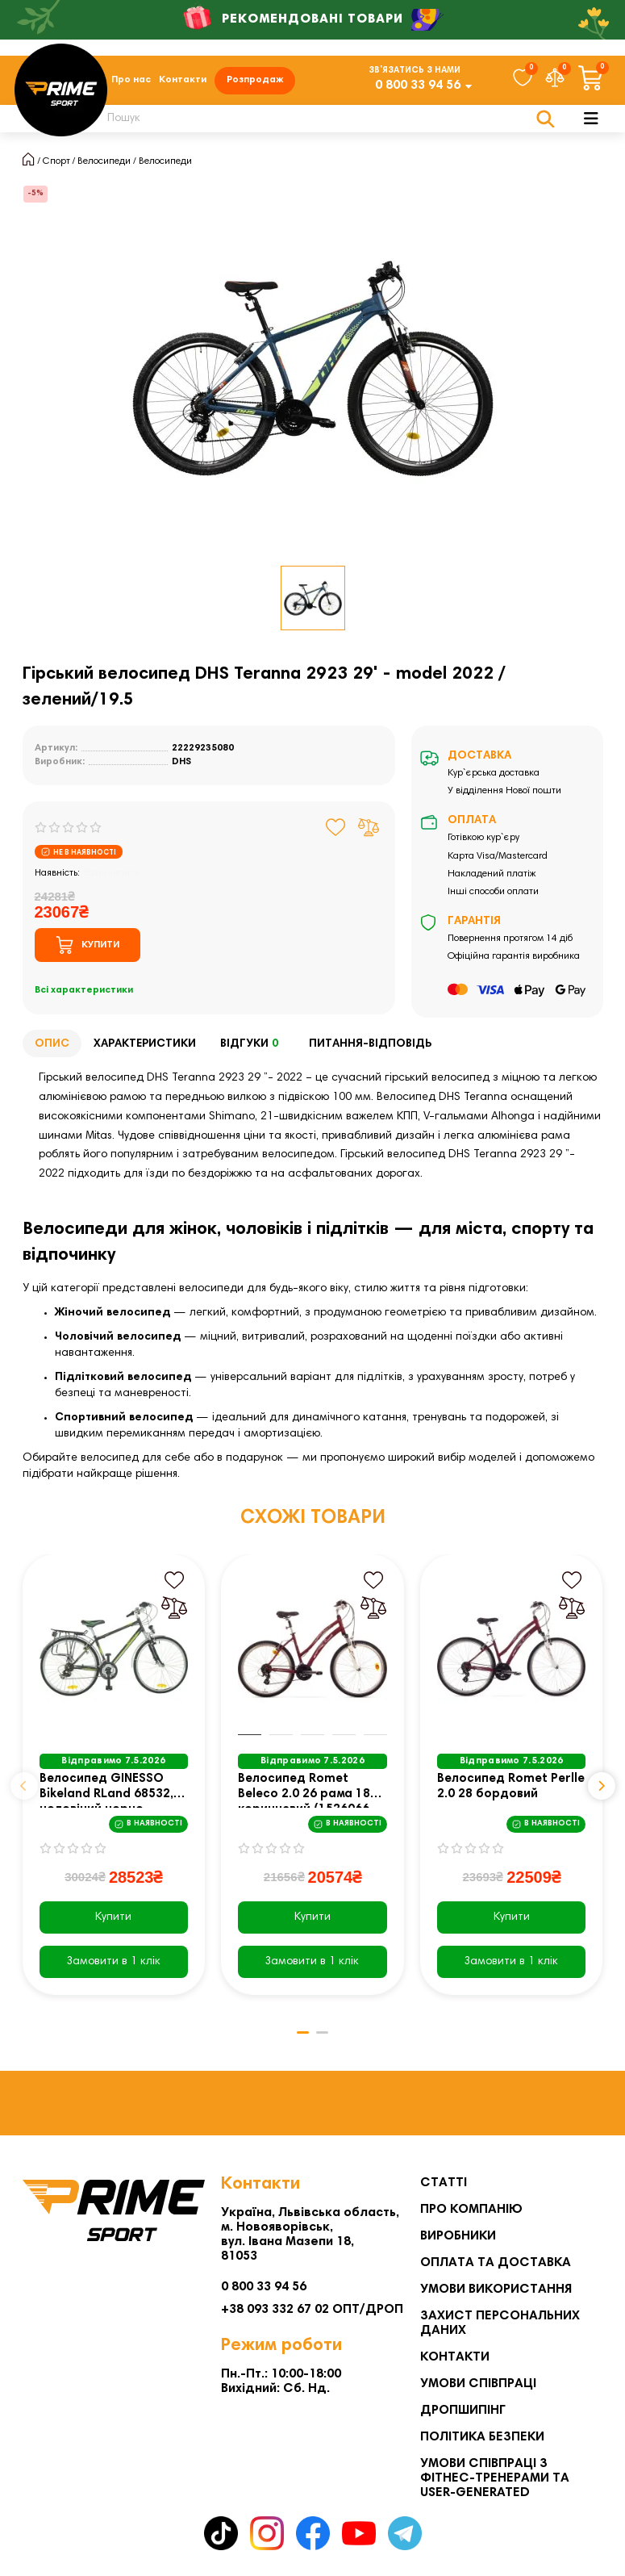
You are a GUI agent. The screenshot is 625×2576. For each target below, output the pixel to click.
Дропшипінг (463, 2410)
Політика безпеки (482, 2437)
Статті (443, 2183)
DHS (181, 767)
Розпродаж (255, 82)
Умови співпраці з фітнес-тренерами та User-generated (494, 2478)
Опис (52, 1048)
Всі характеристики (84, 995)
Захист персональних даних (500, 2323)
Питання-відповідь (370, 1048)
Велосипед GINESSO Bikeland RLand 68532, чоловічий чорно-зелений (106, 1795)
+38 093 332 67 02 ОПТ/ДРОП (312, 2309)
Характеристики (145, 1048)
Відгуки (252, 1049)
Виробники (458, 2236)
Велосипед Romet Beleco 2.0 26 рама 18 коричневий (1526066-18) (306, 1795)
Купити (113, 1921)
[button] (24, 1790)
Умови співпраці (478, 2383)
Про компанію (471, 2209)
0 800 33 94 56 (417, 88)
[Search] (321, 123)
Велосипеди (104, 165)
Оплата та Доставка (495, 2262)
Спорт (56, 165)
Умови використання (496, 2289)
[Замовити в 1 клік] (114, 1966)
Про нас (131, 82)
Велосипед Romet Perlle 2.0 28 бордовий (511, 1791)
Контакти (182, 82)
